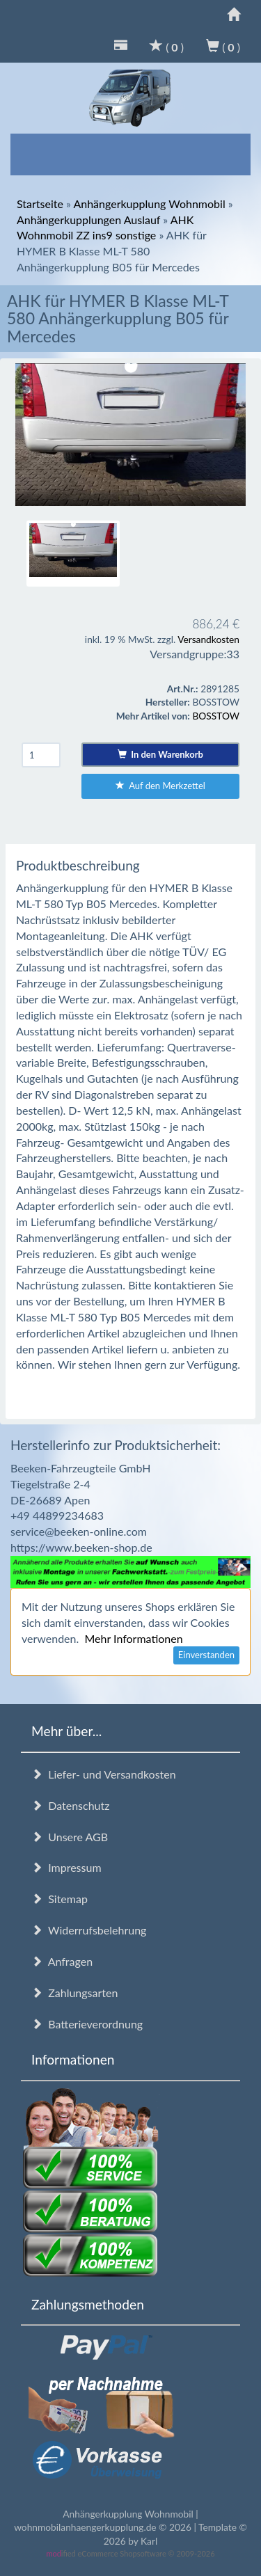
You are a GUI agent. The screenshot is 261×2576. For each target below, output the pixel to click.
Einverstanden (206, 1654)
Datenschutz (70, 1805)
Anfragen (62, 1961)
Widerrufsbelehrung (88, 1930)
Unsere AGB (69, 1836)
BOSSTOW (215, 716)
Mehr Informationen (133, 1638)
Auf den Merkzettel (160, 785)
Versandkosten (208, 639)
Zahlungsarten (74, 1992)
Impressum (66, 1867)
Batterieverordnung (87, 2023)
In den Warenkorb (160, 754)
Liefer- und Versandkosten (103, 1774)
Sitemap (59, 1898)
